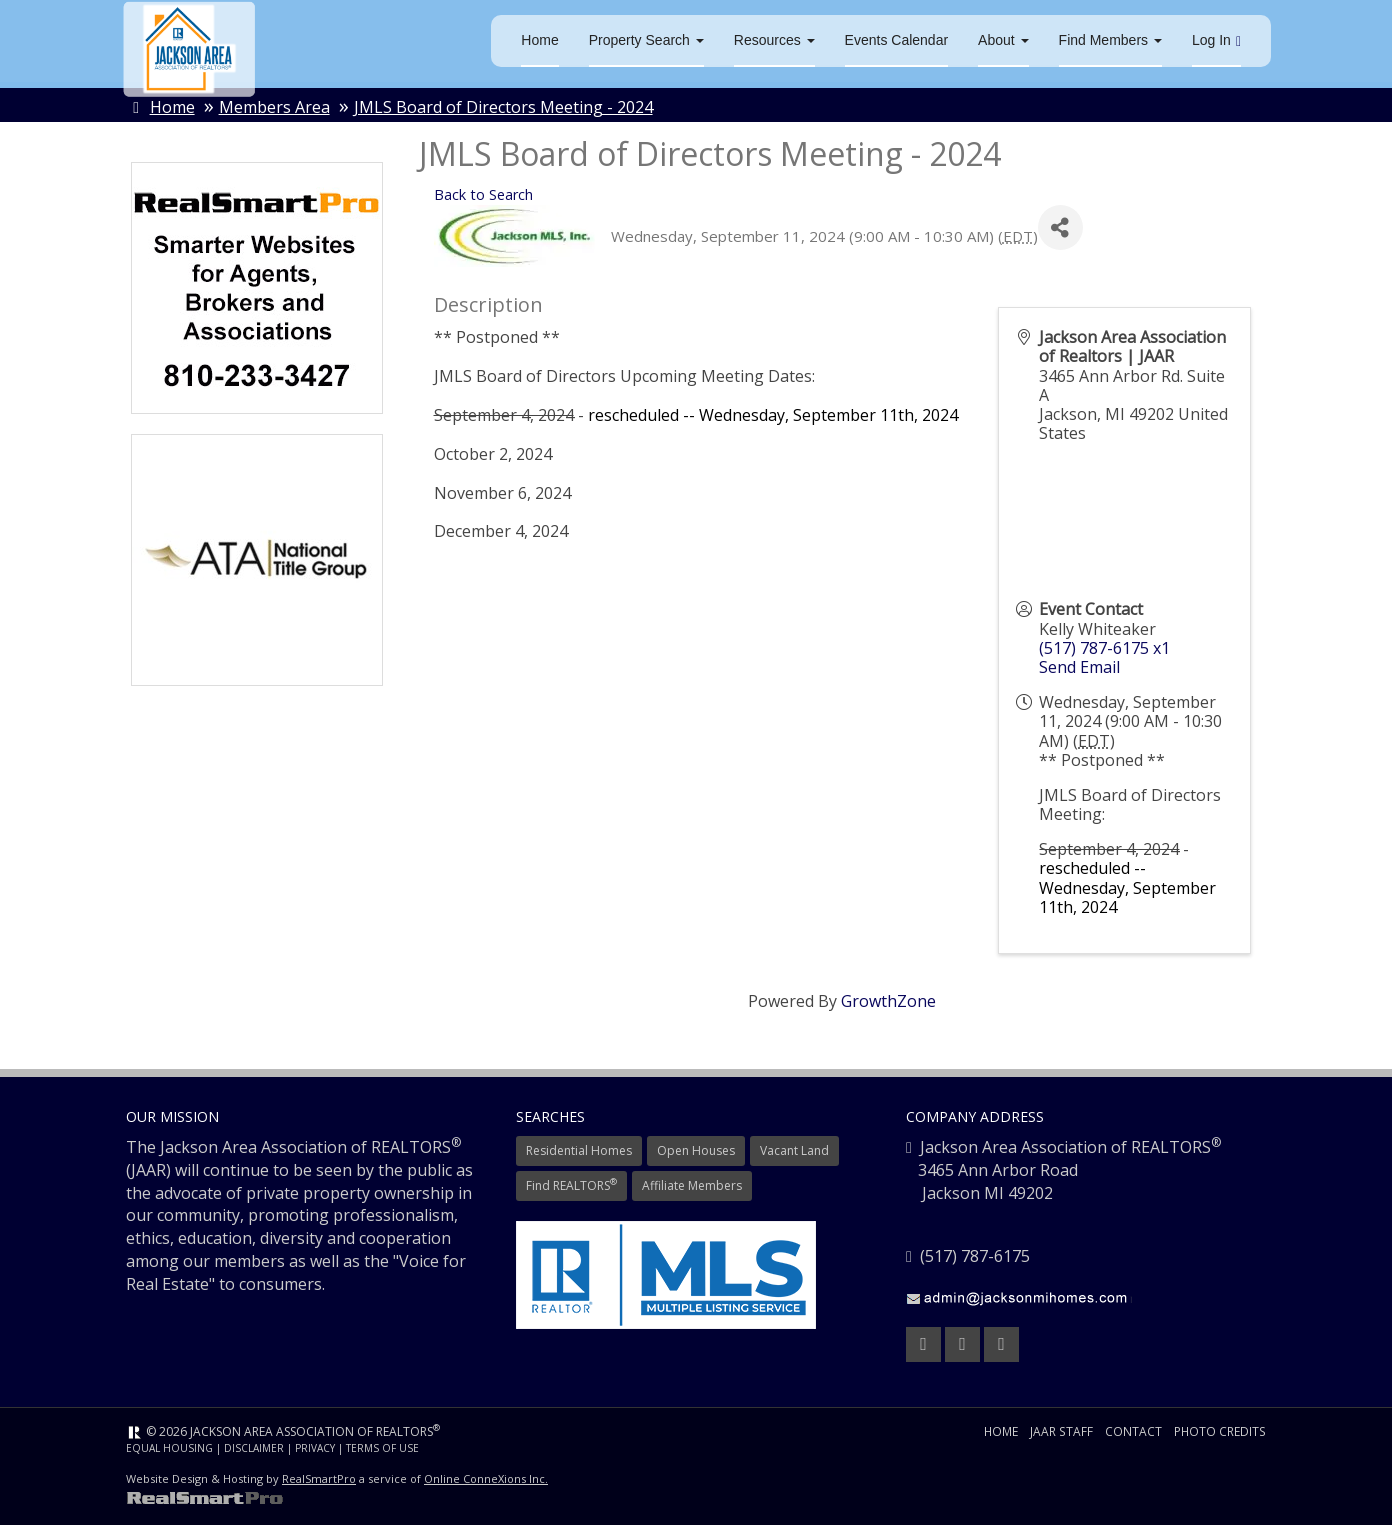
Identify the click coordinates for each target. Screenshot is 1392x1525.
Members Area (274, 107)
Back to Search (483, 194)
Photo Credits (1220, 1431)
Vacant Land (794, 1150)
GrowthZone (888, 1001)
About (1003, 40)
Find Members (1110, 40)
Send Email (1079, 667)
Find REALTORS (571, 1185)
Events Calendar (897, 40)
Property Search (646, 40)
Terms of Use (382, 1448)
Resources (774, 40)
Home (539, 40)
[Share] (1060, 228)
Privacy (315, 1448)
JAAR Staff (1062, 1431)
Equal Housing (169, 1448)
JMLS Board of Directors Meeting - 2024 (503, 107)
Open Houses (696, 1150)
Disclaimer (254, 1448)
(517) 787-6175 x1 (1104, 648)
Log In (1216, 40)
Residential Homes (579, 1150)
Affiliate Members (692, 1185)
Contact (1133, 1431)
